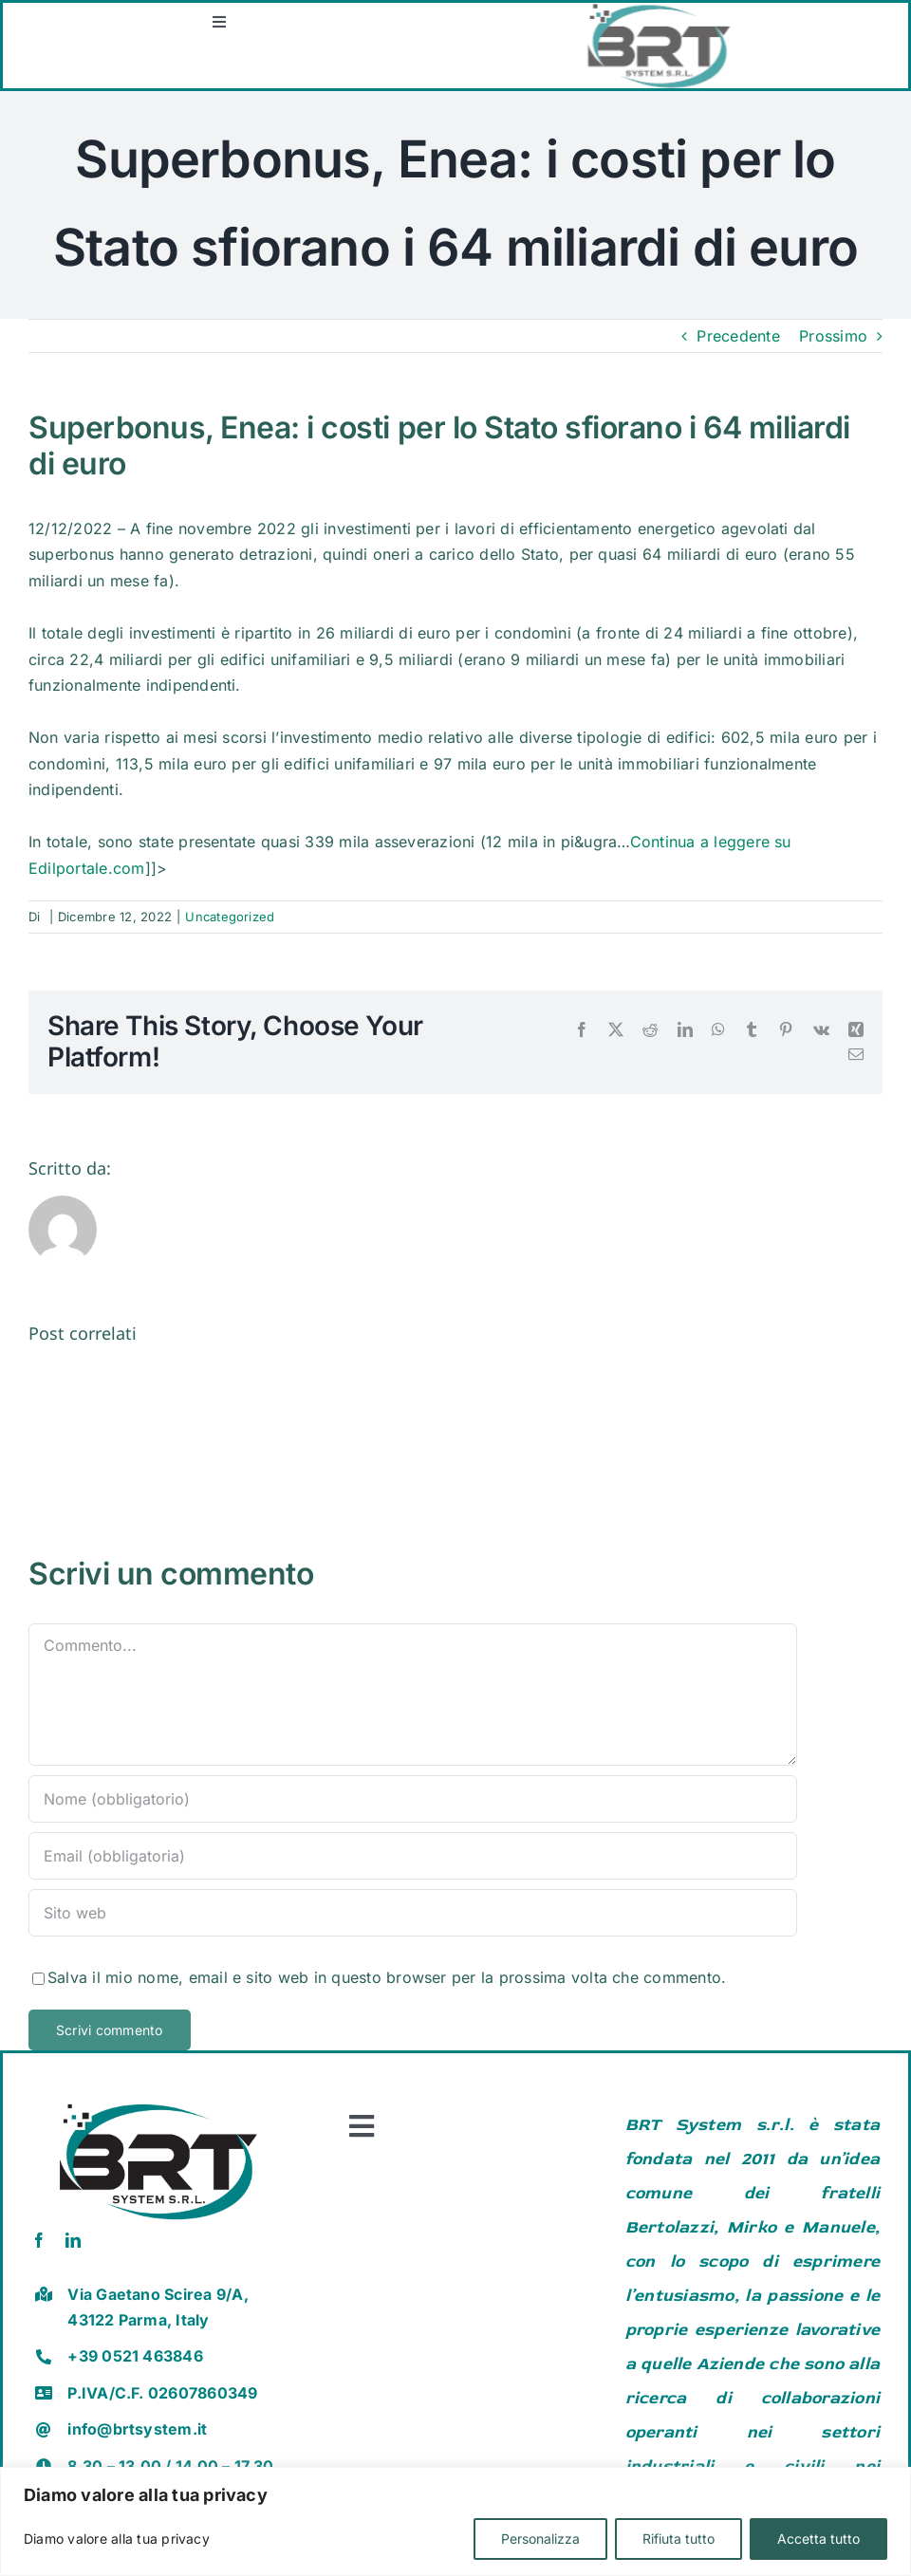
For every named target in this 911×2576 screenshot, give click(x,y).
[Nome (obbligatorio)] (412, 1799)
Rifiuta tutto (678, 2538)
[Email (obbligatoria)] (412, 1856)
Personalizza (540, 2538)
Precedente (738, 335)
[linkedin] (73, 2240)
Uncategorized (229, 916)
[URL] (412, 1913)
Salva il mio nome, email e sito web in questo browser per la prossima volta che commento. (386, 1977)
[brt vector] (158, 2098)
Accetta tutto (818, 2538)
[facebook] (38, 2240)
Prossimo (833, 335)
